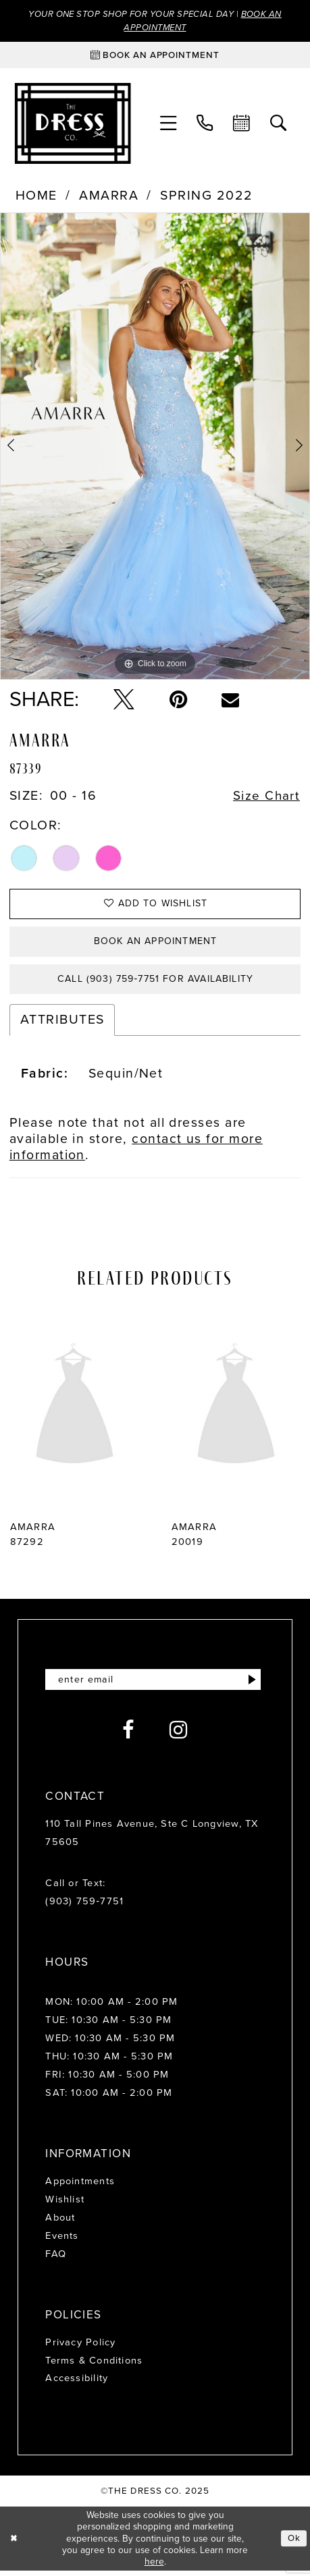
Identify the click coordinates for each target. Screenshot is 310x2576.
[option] (155, 447)
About (60, 2222)
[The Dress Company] (72, 124)
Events (61, 2240)
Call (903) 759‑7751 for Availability (155, 983)
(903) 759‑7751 (84, 1907)
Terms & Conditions (94, 2365)
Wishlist (64, 2204)
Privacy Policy (80, 2347)
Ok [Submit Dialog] (294, 2543)
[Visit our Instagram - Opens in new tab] (179, 1736)
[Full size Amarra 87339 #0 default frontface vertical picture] (155, 447)
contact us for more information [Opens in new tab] (136, 1151)
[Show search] (278, 124)
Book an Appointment (155, 944)
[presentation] (74, 1412)
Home (36, 197)
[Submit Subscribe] (251, 1685)
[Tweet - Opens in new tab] (123, 701)
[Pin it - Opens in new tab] (178, 701)
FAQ (55, 2259)
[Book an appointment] (155, 56)
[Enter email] (154, 1685)
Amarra (108, 197)
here (154, 2566)
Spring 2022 (206, 197)
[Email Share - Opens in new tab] (230, 700)
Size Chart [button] (266, 797)
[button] (168, 124)
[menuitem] (168, 124)
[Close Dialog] (14, 2544)
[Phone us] (204, 124)
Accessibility (76, 2383)
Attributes (62, 1024)
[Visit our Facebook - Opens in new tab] (128, 1736)
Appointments (80, 2186)
